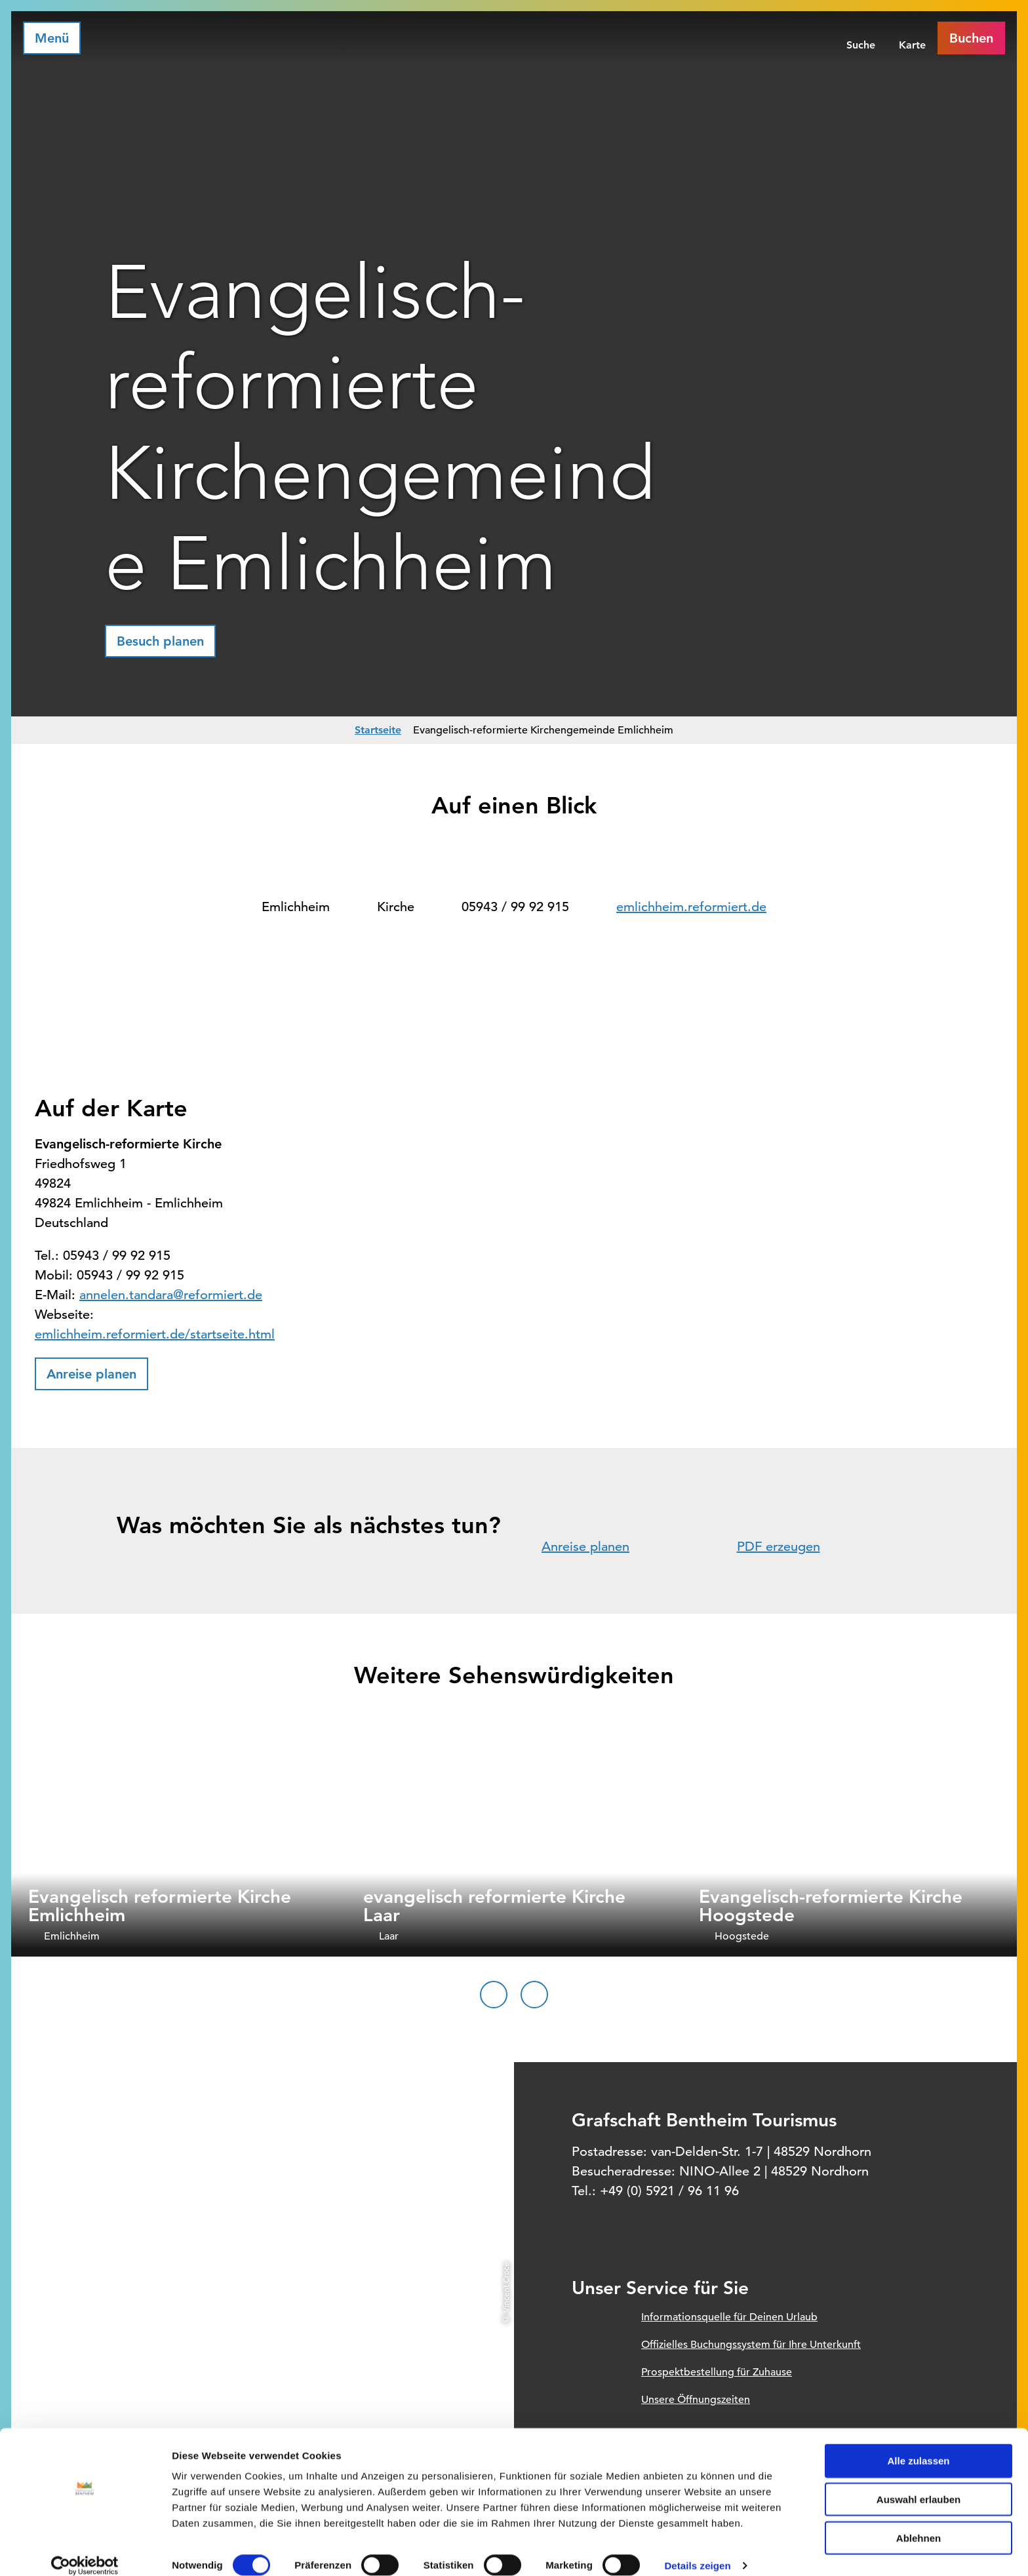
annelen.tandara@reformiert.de (170, 1295)
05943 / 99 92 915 (515, 907)
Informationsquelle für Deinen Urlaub (729, 2317)
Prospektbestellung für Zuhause (716, 2372)
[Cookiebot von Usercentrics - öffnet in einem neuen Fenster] (85, 2550)
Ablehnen (918, 2522)
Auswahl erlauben (918, 2483)
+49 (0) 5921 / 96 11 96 (669, 2191)
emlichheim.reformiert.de (691, 907)
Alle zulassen (918, 2445)
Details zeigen (697, 2550)
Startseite (378, 730)
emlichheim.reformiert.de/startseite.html (155, 1334)
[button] (160, 641)
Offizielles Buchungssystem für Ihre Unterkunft (751, 2344)
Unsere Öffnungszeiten (695, 2399)
